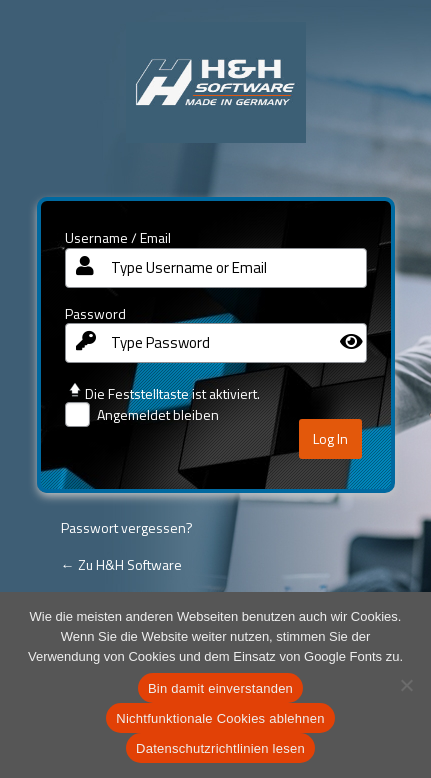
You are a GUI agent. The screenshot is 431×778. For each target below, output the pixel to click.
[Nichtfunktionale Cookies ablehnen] (406, 685)
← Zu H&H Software (121, 564)
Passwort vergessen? (127, 527)
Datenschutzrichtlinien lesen (220, 748)
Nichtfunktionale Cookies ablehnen (220, 718)
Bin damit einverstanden (220, 688)
